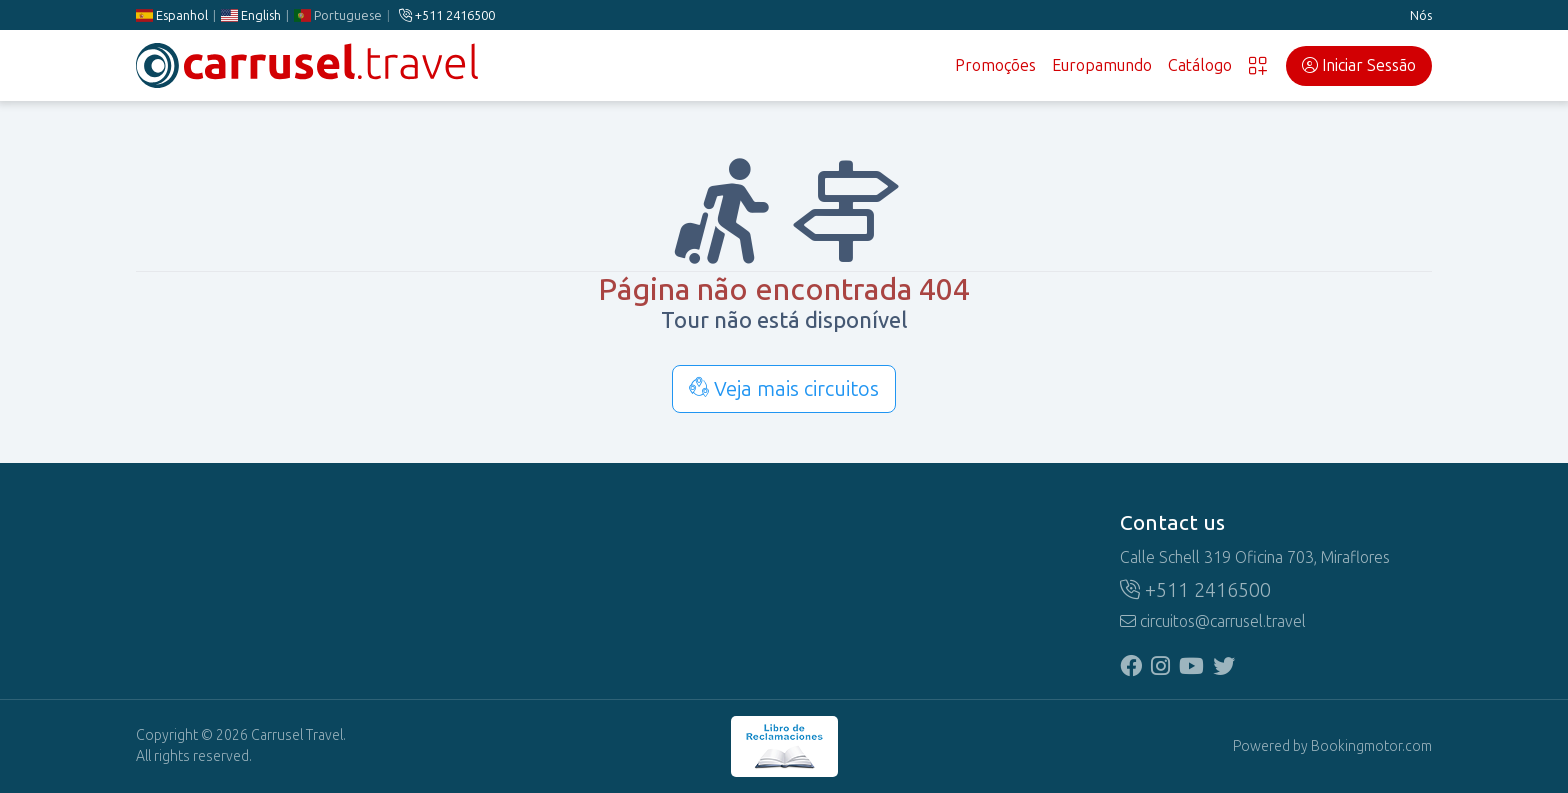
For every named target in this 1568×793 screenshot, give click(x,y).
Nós (1421, 15)
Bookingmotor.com (1371, 746)
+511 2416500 (447, 15)
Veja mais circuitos (784, 389)
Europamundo (1102, 65)
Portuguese (338, 15)
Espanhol (172, 15)
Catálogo (1200, 65)
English (251, 15)
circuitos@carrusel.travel (1213, 621)
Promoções (995, 65)
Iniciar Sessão (1359, 65)
